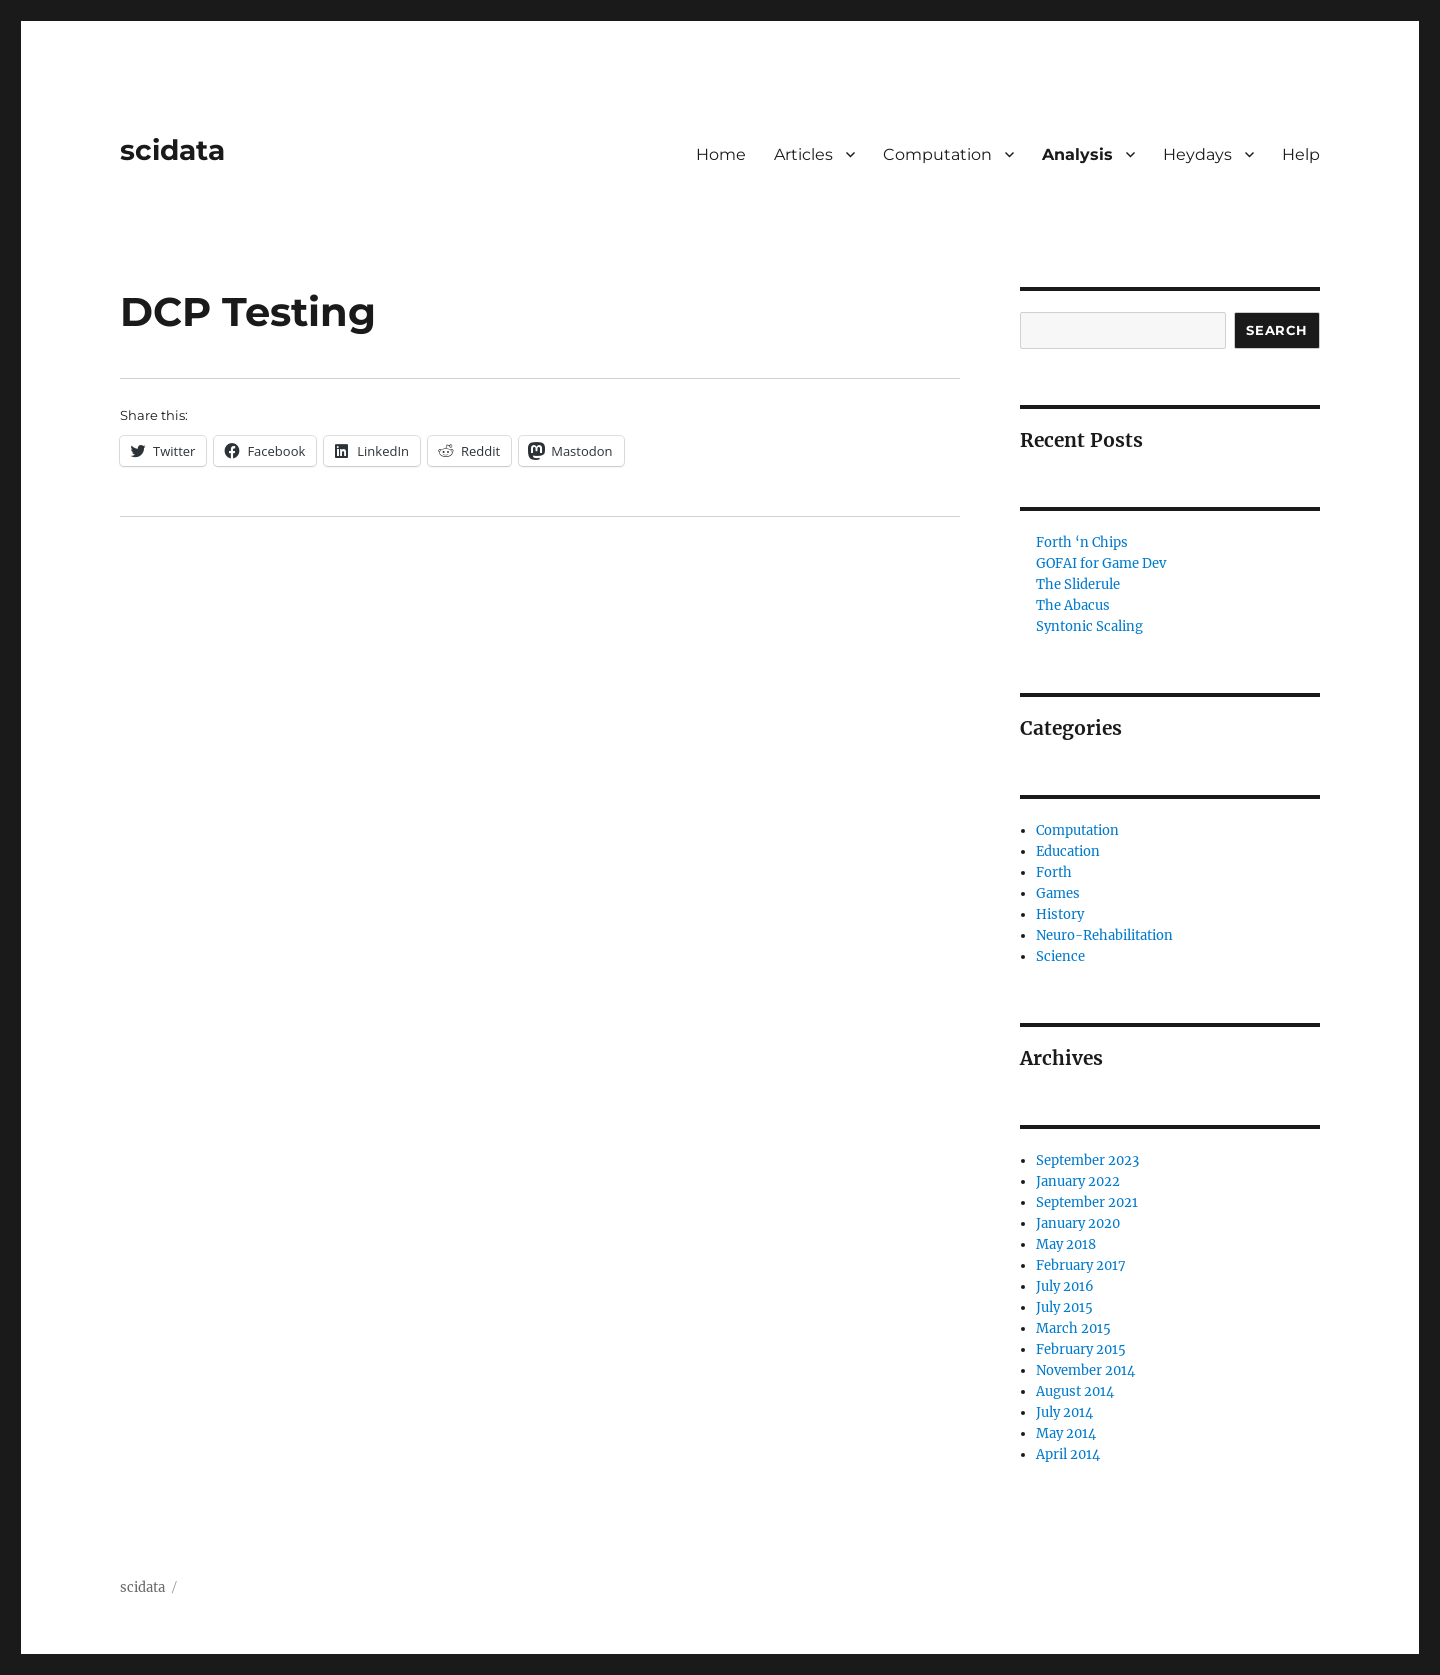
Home (721, 154)
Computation (937, 154)
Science (1060, 956)
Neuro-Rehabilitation (1104, 935)
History (1060, 914)
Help (1301, 154)
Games (1058, 893)
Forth (1054, 872)
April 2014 (1068, 1454)
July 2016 (1065, 1286)
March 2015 (1073, 1328)
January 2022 (1078, 1181)
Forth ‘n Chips (1082, 542)
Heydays (1197, 154)
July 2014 (1064, 1412)
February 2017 (1081, 1265)
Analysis (1077, 154)
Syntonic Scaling (1089, 626)
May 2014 (1066, 1433)
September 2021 (1087, 1202)
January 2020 (1078, 1223)
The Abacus (1073, 605)
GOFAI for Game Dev (1101, 563)
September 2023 (1087, 1160)
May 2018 (1066, 1244)
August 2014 (1075, 1391)
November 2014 (1085, 1370)
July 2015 (1064, 1307)
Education (1068, 851)
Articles (803, 154)
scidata (172, 150)
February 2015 (1081, 1349)
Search (1277, 330)
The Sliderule (1078, 584)
